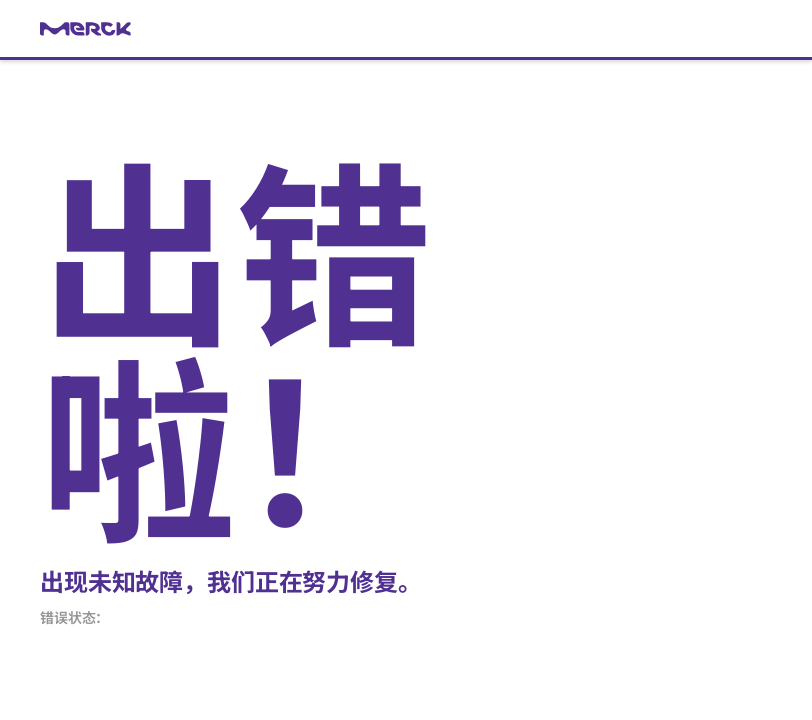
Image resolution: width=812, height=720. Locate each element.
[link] (406, 29)
